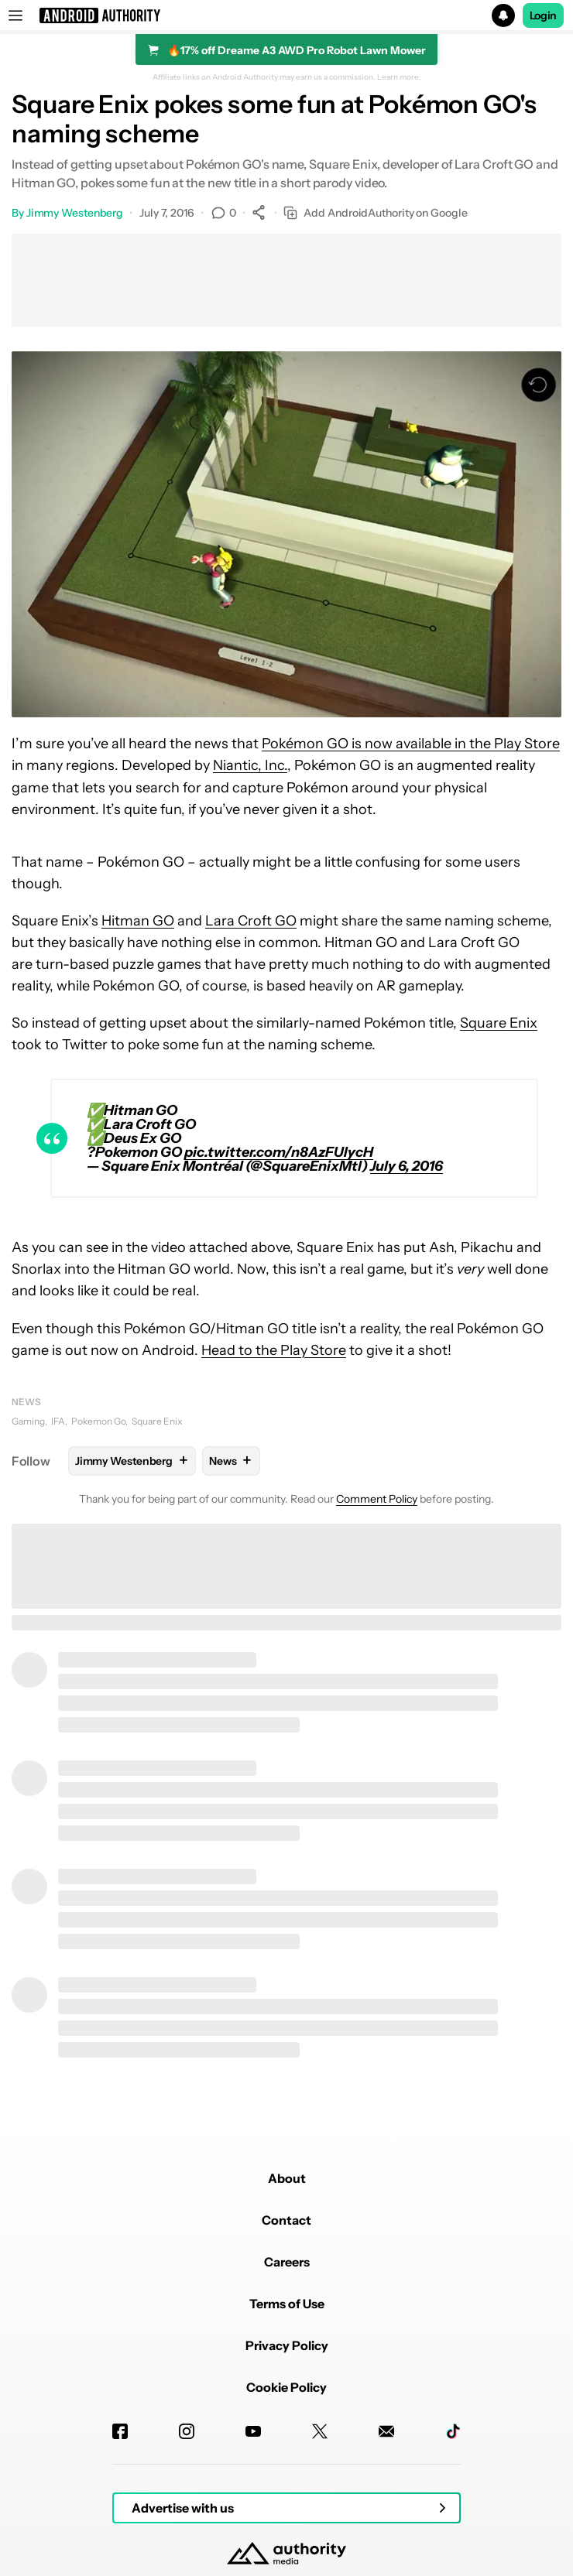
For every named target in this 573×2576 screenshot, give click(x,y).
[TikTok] (453, 2431)
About (287, 2178)
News (26, 1402)
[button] (286, 15)
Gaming (28, 1421)
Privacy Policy (286, 2345)
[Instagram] (186, 2431)
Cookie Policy (286, 2387)
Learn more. (399, 77)
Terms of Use (286, 2303)
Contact (286, 2220)
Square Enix (498, 1022)
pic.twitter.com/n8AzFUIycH (278, 1152)
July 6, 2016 (406, 1166)
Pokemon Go (98, 1421)
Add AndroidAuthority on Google (375, 213)
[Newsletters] (386, 2431)
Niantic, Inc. (250, 765)
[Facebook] (120, 2431)
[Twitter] (320, 2431)
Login (544, 15)
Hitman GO (137, 920)
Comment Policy (376, 1499)
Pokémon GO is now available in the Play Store (411, 743)
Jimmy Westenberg (74, 213)
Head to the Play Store (273, 1350)
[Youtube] (253, 2431)
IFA (58, 1421)
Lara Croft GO (251, 920)
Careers (287, 2262)
